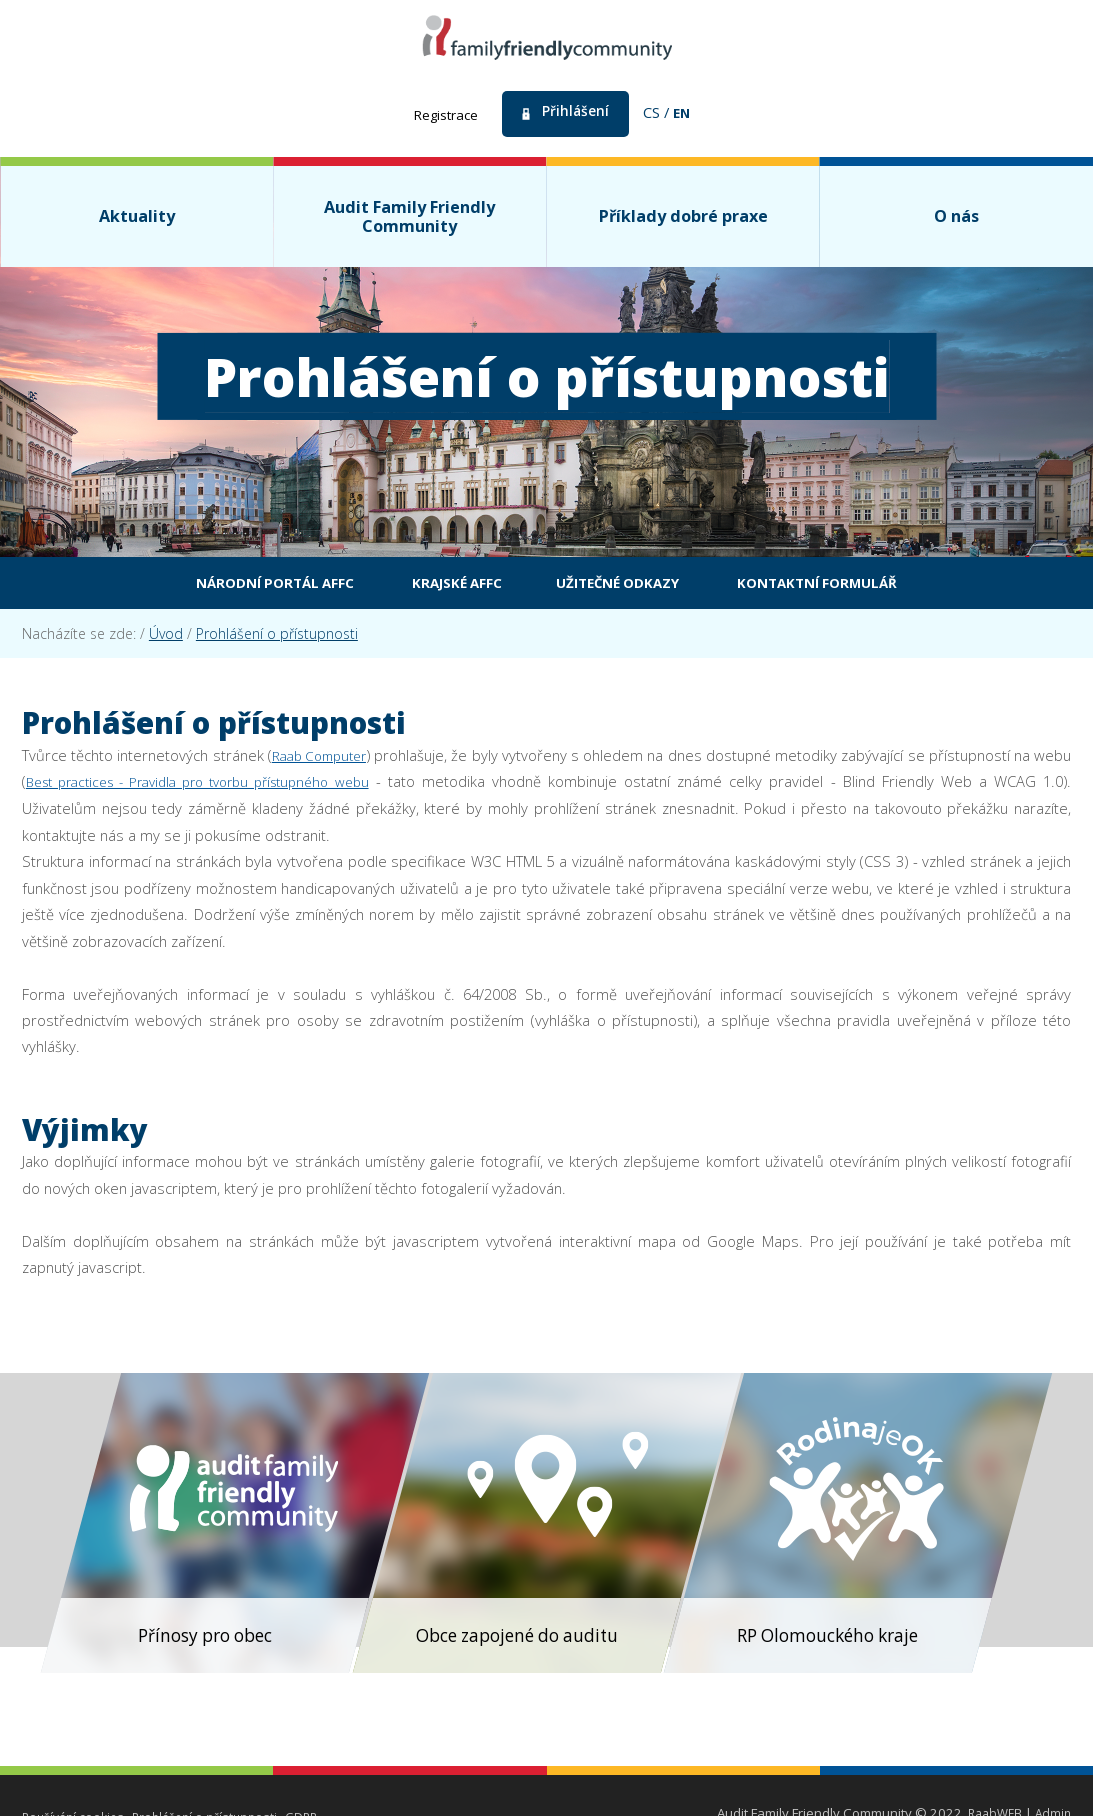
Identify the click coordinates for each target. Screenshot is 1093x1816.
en (687, 112)
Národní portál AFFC (234, 585)
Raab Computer (332, 760)
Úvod (166, 638)
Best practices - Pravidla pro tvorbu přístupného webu (253, 786)
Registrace (442, 114)
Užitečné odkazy (627, 585)
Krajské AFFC (442, 585)
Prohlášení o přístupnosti (277, 638)
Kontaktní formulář (857, 585)
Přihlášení (577, 112)
